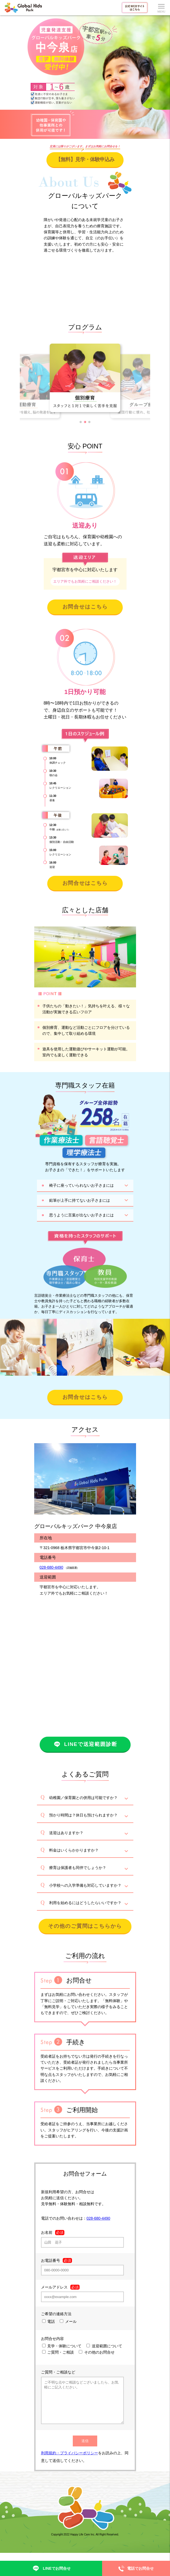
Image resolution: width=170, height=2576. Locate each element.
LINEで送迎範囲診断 (85, 1744)
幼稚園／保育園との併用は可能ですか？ (83, 1797)
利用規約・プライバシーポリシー (69, 2461)
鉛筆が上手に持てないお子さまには (79, 1200)
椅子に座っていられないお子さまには (81, 1185)
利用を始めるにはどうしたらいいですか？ (85, 1903)
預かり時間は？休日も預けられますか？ (83, 1815)
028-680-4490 (51, 1567)
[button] (81, 422)
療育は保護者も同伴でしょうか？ (77, 1867)
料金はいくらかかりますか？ (74, 1850)
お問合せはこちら (85, 607)
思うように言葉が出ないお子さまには (81, 1215)
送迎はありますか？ (66, 1833)
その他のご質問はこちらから (85, 1926)
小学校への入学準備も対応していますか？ (85, 1885)
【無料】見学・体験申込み (85, 159)
